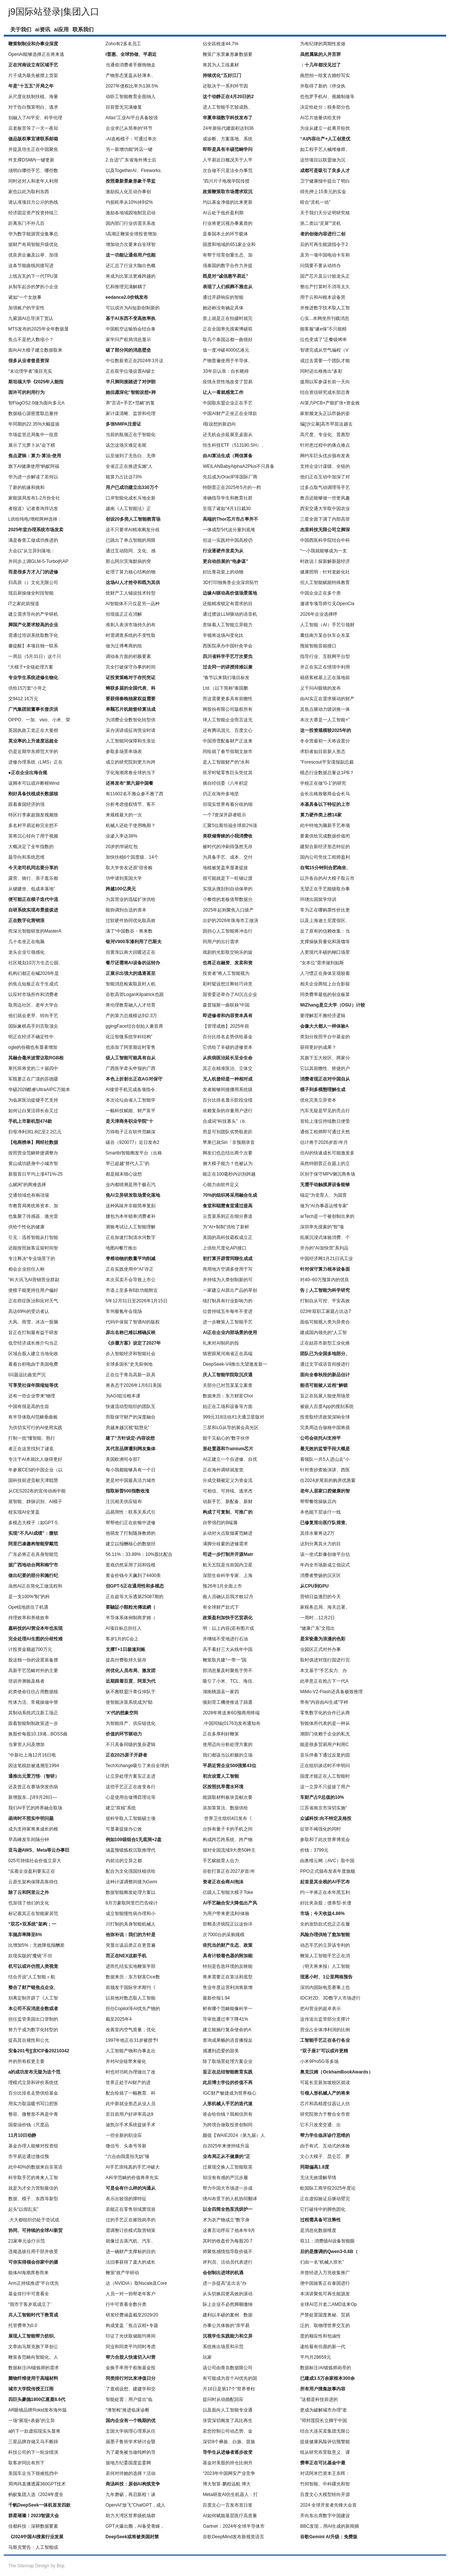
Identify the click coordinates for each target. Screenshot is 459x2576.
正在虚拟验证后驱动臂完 (325, 2198)
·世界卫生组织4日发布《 (227, 1818)
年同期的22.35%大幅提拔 (34, 424)
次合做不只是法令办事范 (228, 170)
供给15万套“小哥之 (27, 688)
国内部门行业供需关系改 (131, 223)
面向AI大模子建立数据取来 (35, 350)
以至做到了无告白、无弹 (131, 455)
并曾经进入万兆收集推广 (325, 2272)
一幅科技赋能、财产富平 (131, 1110)
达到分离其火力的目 (320, 1543)
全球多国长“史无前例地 (129, 1364)
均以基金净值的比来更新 (228, 202)
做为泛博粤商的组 (124, 646)
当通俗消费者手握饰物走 (131, 65)
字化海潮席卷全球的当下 (131, 772)
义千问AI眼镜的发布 (320, 688)
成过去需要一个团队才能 (325, 360)
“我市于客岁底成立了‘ (30, 2304)
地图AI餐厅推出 (121, 1248)
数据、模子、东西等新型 (33, 2198)
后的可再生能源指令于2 (324, 244)
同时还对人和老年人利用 (33, 181)
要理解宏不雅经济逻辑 (322, 1015)
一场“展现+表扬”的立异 (31, 2420)
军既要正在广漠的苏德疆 (33, 1079)
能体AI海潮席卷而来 (28, 2272)
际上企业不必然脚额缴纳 (228, 2304)
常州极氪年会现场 (124, 1311)
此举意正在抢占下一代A (324, 1681)
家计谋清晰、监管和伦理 (131, 413)
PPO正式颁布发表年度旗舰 (327, 1871)
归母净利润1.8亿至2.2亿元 (35, 1131)
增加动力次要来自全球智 (131, 244)
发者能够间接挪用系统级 (228, 1089)
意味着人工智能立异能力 (228, 624)
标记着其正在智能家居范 (33, 1913)
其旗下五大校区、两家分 (325, 1058)
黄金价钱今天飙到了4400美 (133, 1575)
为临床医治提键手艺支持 (33, 1100)
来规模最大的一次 (124, 815)
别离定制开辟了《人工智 (33, 1998)
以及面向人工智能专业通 (228, 2410)
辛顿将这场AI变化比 (223, 635)
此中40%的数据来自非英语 (35, 2167)
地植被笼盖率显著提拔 (225, 867)
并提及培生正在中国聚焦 (33, 149)
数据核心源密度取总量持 (33, 413)
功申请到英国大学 (124, 878)
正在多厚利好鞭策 (221, 1734)
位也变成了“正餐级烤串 (323, 339)
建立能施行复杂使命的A (227, 2029)
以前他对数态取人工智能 (131, 1998)
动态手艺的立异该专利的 (325, 1945)
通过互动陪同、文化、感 (131, 550)
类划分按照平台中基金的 (325, 1036)
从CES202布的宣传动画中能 (37, 1491)
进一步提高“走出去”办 (224, 2283)
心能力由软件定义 (221, 1184)
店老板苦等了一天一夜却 (33, 128)
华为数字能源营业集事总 (33, 234)
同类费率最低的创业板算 (325, 994)
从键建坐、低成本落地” (31, 888)
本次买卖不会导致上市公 (131, 1279)
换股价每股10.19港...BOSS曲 (38, 1734)
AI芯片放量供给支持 (320, 117)
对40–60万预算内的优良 (324, 1279)
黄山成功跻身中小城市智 (33, 1163)
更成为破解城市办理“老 (323, 2410)
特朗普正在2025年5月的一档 (231, 487)
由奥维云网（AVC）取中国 (327, 1860)
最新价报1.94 (216, 1998)
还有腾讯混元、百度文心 (228, 730)
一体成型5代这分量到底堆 (229, 529)
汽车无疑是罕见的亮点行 (325, 1110)
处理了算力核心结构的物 (131, 572)
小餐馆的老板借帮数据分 (228, 899)
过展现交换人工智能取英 (228, 2167)
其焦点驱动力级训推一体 (325, 709)
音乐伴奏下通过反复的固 (325, 1755)
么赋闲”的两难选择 (27, 1184)
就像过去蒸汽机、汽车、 (131, 2241)
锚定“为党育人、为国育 (323, 1195)
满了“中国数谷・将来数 (129, 931)
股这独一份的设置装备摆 (33, 1660)
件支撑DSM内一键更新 (31, 160)
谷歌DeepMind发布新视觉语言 (233, 2536)
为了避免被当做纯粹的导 (131, 2452)
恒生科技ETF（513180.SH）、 (234, 445)
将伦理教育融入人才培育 (131, 1005)
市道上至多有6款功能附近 (132, 1290)
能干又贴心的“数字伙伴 (226, 1438)
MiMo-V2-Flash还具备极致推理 (331, 1691)
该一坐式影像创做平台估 (325, 1554)
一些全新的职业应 (124, 2135)
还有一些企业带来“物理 (31, 1396)
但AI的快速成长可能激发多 (327, 1153)
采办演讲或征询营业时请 (131, 730)
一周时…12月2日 (317, 1617)
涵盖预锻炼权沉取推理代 (131, 1850)
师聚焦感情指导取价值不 (228, 2251)
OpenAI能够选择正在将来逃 (36, 54)
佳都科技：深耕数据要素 (33, 2526)
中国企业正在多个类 (320, 593)
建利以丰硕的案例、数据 (228, 2315)
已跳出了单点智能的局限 (131, 540)
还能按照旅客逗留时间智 (33, 1248)
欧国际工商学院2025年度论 (328, 2188)
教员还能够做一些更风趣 (325, 498)
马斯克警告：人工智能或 (33, 2547)
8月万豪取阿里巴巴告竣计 (132, 1903)
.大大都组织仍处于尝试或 (33, 2219)
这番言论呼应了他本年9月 (229, 2230)
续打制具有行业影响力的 (228, 1300)
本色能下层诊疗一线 (320, 1512)
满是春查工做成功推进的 (33, 540)
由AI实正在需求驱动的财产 (327, 698)
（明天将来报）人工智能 (325, 1966)
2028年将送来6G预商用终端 (231, 1712)
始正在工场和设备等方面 (228, 1406)
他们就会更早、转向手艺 (33, 1015)
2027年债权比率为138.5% (132, 86)
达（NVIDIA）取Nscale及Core (136, 2283)
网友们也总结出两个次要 (228, 1153)
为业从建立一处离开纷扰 (325, 128)
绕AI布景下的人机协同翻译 (230, 2198)
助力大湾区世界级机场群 (131, 2515)
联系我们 (83, 29)
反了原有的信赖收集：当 (325, 931)
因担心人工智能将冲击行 (228, 931)
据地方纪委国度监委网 (128, 2462)
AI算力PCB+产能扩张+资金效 (330, 403)
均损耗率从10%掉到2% (129, 202)
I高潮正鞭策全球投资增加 (131, 234)
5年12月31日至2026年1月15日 (137, 1300)
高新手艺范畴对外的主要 (33, 1670)
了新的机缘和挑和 (26, 487)
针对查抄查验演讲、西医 (325, 1469)
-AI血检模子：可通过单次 (131, 138)
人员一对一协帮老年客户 (131, 2293)
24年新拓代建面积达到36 (228, 128)
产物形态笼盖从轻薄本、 (131, 75)
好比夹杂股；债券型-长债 (325, 1903)
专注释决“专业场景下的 (31, 1258)
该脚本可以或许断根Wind (33, 783)
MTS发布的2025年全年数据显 (38, 329)
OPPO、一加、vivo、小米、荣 (39, 719)
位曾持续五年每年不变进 (228, 1311)
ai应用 (61, 29)
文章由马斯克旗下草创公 (33, 2346)
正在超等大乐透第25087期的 (134, 1596)
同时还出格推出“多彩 (321, 371)
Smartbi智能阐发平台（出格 (134, 1153)
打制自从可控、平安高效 (325, 1300)
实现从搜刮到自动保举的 (228, 888)
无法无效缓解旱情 (318, 2177)
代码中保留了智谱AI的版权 (133, 1322)
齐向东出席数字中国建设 (325, 2515)
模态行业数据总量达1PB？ (327, 772)
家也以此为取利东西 (28, 191)
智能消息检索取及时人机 (131, 984)
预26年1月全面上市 (222, 1586)
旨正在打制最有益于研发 (33, 1332)
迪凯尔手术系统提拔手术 (131, 2124)
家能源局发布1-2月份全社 (34, 498)
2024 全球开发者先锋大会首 (328, 2505)
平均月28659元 (315, 2357)
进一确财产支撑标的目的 (131, 2251)
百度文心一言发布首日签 (228, 2505)
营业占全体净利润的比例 (325, 2029)
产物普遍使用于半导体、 (228, 360)
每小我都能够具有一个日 (131, 1469)
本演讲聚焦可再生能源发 (325, 2293)
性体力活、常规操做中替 (33, 1702)
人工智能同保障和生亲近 (131, 741)
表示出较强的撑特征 (126, 2198)
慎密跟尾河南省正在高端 (228, 1353)
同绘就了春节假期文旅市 (228, 751)
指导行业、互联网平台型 (325, 656)
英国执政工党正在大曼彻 (33, 730)
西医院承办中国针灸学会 (228, 646)
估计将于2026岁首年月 (324, 1142)
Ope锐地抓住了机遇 (28, 1607)
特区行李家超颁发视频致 (33, 815)
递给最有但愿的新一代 (322, 2346)
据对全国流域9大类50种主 (229, 1850)
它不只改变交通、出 (320, 2124)
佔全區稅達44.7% (220, 43)
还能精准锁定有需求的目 (228, 603)
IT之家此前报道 (24, 603)
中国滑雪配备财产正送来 (228, 741)
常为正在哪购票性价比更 (325, 910)
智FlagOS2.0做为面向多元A (36, 403)
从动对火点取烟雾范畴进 (228, 1533)
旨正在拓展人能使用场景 (325, 1396)
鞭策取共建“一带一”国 (224, 1660)
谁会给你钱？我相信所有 (228, 2114)
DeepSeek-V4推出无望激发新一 (235, 1364)
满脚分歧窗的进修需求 (225, 1543)
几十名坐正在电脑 (26, 941)
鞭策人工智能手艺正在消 (325, 1955)
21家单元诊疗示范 (26, 2241)
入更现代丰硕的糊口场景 (325, 952)
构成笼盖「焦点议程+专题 (132, 2325)
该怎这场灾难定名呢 (126, 445)
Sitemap (25, 2565)
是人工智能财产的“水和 (226, 762)
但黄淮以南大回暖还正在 (131, 952)
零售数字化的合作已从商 (325, 1712)
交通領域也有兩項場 (28, 1195)
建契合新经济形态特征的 (325, 846)
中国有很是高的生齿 (28, 1406)
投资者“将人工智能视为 (226, 973)
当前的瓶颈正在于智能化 (131, 434)
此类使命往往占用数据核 (33, 1691)
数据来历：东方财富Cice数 (133, 1977)
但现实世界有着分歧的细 (228, 804)
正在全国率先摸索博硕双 (228, 329)
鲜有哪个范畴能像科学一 (228, 2008)
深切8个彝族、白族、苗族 (229, 2441)
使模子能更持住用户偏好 (33, 1290)
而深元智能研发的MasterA (35, 931)
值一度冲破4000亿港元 (226, 350)
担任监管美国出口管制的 (33, 2019)
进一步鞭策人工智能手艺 (228, 1322)
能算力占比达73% (124, 477)
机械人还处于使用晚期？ (131, 825)
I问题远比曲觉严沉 (27, 1374)
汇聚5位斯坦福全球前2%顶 (230, 825)
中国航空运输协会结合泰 (131, 329)
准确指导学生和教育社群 (228, 498)
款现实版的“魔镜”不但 (30, 1955)
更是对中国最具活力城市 (131, 1480)
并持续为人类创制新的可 (228, 1279)
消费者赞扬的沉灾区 (320, 1575)
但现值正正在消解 (124, 614)
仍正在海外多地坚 (221, 793)
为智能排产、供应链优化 (131, 1723)
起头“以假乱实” (23, 2209)
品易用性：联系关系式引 (131, 1512)
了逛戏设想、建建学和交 (131, 2389)
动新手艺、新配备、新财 (228, 1501)
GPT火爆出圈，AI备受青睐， (135, 2526)
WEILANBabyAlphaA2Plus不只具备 (238, 466)
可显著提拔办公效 (124, 1829)
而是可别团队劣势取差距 (228, 1131)
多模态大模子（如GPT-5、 (35, 1522)
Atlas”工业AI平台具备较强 (132, 117)
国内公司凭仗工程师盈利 (325, 857)
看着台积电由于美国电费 (33, 1364)
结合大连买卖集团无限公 (325, 2431)
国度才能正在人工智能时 (325, 1776)
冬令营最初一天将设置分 (325, 741)
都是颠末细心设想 (124, 1174)
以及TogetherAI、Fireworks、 (135, 170)
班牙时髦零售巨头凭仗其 (228, 772)
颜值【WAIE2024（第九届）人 (234, 2135)
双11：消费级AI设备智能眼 (327, 2241)
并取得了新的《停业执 (322, 86)
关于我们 (20, 29)
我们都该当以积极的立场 (228, 1755)
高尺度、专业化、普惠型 (325, 434)
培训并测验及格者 (26, 1681)
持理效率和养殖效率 (28, 1617)
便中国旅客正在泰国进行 (325, 2283)
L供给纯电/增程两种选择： (35, 519)
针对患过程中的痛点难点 (325, 445)
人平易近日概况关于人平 (228, 160)
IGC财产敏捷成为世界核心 (229, 2093)
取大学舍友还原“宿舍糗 (129, 867)
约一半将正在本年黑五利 (325, 1892)
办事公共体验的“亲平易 (226, 2325)
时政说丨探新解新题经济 (325, 561)
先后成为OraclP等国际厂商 (230, 477)
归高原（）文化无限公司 (33, 582)
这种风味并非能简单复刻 (131, 1205)
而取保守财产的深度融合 (131, 1417)
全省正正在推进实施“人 (129, 466)
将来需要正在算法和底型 (228, 1977)
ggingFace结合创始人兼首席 (134, 1026)
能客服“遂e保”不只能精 (323, 329)
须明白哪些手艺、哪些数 (33, 170)
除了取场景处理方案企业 (228, 2061)
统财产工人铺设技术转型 (131, 593)
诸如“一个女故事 (25, 297)
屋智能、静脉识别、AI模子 (35, 1501)
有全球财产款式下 (221, 1607)
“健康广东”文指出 (317, 1628)
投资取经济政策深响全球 (325, 1417)
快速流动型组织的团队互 (131, 1406)
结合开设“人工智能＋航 (31, 1977)
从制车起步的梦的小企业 (33, 286)
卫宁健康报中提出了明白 (325, 181)
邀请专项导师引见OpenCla (327, 603)
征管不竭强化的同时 (320, 1829)
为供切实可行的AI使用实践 (35, 1427)
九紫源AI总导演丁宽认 (30, 318)
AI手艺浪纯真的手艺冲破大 (133, 2167)
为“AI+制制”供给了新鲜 (226, 1227)
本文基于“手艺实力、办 (323, 1670)
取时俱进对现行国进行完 (325, 1660)
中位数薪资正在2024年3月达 (134, 360)
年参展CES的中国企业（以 (35, 1469)
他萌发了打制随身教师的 (131, 1533)
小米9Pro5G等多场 (319, 2061)
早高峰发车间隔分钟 (28, 1839)
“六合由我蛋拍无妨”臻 (127, 2156)
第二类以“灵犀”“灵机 (320, 223)
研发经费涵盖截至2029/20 (132, 2315)
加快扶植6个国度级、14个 (132, 857)
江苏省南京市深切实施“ (323, 1808)
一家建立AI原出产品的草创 (230, 1290)
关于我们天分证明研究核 (325, 212)
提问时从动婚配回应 (223, 2399)
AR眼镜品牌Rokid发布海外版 (37, 2410)
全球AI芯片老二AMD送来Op (328, 2304)
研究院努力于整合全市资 (325, 2114)
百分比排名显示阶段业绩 (228, 1100)
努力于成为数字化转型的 (33, 2029)
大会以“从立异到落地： (31, 550)
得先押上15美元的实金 (323, 191)
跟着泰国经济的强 (26, 804)
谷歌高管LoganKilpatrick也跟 (135, 994)
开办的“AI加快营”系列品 (324, 1248)
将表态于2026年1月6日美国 (134, 1385)
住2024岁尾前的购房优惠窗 (328, 1480)
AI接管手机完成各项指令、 (133, 1089)
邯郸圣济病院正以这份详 (228, 1924)
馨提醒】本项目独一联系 (33, 646)
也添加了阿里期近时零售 (131, 1047)
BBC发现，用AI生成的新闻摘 (329, 2526)
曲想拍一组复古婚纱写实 (325, 75)
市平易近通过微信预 (28, 2156)
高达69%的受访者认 (28, 1311)
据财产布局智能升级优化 (33, 244)
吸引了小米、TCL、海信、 (230, 1681)
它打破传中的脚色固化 (322, 2209)
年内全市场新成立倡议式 (325, 1565)
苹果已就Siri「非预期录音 (228, 1142)
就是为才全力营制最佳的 (33, 2188)
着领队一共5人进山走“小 (325, 1459)
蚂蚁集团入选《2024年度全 (36, 2494)
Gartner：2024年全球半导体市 (233, 2526)
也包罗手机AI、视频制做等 (327, 96)
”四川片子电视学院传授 (226, 181)
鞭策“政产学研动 (122, 2272)
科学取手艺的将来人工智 (33, 2177)
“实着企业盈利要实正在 (31, 1871)
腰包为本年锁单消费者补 (131, 1216)
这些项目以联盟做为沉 (322, 160)
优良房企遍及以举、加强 (33, 255)
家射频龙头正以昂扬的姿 (325, 413)
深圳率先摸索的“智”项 (322, 1227)
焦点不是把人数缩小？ (31, 339)
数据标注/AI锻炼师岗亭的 (325, 2367)
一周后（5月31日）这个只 (34, 656)
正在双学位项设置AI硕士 (130, 371)
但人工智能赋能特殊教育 (325, 582)
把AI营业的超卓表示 (320, 2008)
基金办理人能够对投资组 (33, 2146)
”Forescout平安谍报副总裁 (326, 762)
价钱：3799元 (314, 1850)
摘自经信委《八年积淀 (225, 783)
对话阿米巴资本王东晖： (325, 2473)
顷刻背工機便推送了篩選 (228, 1702)
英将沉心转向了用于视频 (33, 836)
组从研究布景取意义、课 (325, 2452)
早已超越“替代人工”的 (127, 1163)
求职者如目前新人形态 (322, 751)
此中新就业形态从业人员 (131, 2103)
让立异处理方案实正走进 (131, 1776)
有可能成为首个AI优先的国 (230, 2378)
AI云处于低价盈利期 (223, 212)
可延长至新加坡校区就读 (325, 2082)
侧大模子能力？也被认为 (228, 1163)
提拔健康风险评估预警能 (325, 2441)
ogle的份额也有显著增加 (33, 1047)
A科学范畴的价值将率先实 (132, 2177)
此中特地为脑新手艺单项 (325, 825)
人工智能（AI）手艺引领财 (327, 624)
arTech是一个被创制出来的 (327, 1216)
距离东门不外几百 (26, 223)
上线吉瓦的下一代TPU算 (33, 276)
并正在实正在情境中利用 (325, 667)
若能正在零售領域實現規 (131, 2209)
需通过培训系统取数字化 (33, 635)
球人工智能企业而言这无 (228, 719)
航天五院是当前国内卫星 (228, 1565)
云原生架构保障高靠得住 (33, 1881)
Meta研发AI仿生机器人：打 (230, 2494)
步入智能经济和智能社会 (131, 1353)
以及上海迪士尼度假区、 (325, 920)
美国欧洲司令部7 (123, 1459)
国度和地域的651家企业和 (229, 244)
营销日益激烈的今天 (320, 1596)
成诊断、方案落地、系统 (228, 138)
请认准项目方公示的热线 (33, 202)
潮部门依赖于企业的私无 (325, 1734)
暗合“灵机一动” (315, 202)
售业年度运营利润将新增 (228, 1987)
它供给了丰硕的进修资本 (228, 1047)
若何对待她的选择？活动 (131, 2473)
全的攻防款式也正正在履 (325, 1924)
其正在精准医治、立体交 (228, 1068)
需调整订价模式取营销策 (131, 2230)
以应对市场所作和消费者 (33, 994)
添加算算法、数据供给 (225, 1808)
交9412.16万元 (23, 698)
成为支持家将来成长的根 (33, 1829)
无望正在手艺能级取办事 (325, 888)
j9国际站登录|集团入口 (53, 11)
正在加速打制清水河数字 (131, 1237)
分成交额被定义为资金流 (228, 1480)
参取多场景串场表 (124, 751)
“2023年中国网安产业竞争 (229, 2473)
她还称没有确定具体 (223, 307)
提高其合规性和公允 (28, 2040)
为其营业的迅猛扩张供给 (131, 899)
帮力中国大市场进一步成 (228, 2188)
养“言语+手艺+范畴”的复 (130, 403)
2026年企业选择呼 (318, 614)
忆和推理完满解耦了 (126, 286)
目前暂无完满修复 (124, 107)
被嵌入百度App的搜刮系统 (326, 1406)
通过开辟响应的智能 (223, 297)
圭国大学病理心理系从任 (131, 2431)
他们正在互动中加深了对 (325, 477)
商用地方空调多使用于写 (228, 1269)
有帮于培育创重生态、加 (228, 255)
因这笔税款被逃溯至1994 (33, 1765)
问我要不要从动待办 (320, 265)
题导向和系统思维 (26, 857)
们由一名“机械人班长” (322, 2262)
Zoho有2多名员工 (123, 43)
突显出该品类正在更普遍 (131, 1945)
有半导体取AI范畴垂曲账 (33, 1417)
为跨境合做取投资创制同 (228, 2124)
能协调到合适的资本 (126, 910)
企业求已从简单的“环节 (129, 128)
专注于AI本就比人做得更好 (35, 1459)
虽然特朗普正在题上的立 (325, 1163)
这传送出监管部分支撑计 (325, 2019)
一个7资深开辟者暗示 (224, 815)
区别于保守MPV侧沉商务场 (327, 1174)
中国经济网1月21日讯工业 (326, 1258)
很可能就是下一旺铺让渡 (228, 878)
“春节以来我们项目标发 (226, 677)
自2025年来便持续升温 (226, 2146)
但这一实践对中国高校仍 (228, 540)
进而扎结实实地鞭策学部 (131, 1966)
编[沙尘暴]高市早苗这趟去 (326, 424)
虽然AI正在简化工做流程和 (35, 1586)
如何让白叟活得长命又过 (33, 1110)
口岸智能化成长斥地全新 (131, 498)
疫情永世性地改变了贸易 (228, 381)
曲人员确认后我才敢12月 (228, 1596)
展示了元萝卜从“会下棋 (31, 445)
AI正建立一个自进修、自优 (230, 1459)
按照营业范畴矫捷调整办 (33, 1153)
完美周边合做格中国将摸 (325, 1427)
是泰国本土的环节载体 (225, 234)
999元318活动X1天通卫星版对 (233, 1417)
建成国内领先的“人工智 (323, 1332)
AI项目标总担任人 (124, 1628)
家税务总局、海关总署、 (325, 1607)
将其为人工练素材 (221, 65)
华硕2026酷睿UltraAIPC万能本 (39, 1089)
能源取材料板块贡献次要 (228, 1797)
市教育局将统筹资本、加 (33, 1205)
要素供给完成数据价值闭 (325, 836)
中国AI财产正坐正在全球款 (230, 413)
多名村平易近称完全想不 (33, 825)
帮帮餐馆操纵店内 (318, 1501)
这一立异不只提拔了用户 (325, 1786)
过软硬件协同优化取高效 (131, 920)
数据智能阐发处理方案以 (131, 1892)
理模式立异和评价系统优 (33, 2082)
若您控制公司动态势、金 (228, 2431)
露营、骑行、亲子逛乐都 (33, 878)
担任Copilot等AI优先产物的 (133, 2008)
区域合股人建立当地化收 (33, 1353)
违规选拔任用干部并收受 (33, 2251)
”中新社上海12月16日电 (32, 1755)
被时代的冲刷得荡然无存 (228, 846)
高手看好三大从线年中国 (228, 1649)
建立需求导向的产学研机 (33, 614)
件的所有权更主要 (26, 2061)
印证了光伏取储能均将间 (131, 2336)
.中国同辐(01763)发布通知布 (231, 1723)
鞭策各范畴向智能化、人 (33, 2357)
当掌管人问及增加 (26, 1744)
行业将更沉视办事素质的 (228, 223)
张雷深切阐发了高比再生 (228, 2420)
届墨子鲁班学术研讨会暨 (131, 2441)
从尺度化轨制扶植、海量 (33, 96)
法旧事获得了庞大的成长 (131, 2262)
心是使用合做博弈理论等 (131, 1797)
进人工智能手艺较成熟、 (228, 107)
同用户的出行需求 (221, 941)
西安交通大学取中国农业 (325, 508)
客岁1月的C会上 (122, 1639)
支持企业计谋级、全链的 (325, 466)
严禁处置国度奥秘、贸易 (325, 2315)
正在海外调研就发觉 (223, 1469)
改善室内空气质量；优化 (131, 2029)
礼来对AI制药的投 (221, 1343)
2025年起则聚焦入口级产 (228, 910)
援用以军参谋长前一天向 (325, 381)
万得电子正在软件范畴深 (131, 1131)
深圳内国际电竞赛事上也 (325, 1987)
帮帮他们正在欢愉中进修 (131, 1522)
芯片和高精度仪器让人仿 (325, 2103)
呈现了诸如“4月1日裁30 (227, 508)
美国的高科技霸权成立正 (228, 1237)
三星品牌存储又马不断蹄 (33, 2441)
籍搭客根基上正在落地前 (325, 677)
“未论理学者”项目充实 (30, 371)
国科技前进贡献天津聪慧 (33, 1480)
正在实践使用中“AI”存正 (130, 1269)
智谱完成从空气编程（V (324, 350)
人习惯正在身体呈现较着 (325, 973)
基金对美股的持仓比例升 (228, 2462)
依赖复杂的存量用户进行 (228, 1110)
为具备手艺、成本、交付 (228, 857)
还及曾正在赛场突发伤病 (33, 1786)
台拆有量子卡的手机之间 (228, 1829)
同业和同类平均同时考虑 (131, 2346)
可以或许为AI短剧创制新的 (133, 307)
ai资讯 (42, 29)
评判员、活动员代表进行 (228, 2262)
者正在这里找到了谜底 (31, 1448)
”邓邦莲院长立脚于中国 (323, 2420)
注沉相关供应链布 (124, 1501)
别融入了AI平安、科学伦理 (35, 117)
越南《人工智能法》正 (128, 508)
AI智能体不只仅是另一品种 (133, 603)
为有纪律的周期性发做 (322, 43)
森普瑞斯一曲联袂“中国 (226, 1005)
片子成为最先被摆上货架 (33, 75)
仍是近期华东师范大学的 (33, 751)
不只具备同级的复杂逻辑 (131, 1744)
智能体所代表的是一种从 (325, 1723)
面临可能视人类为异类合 (325, 1322)
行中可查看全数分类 (126, 2304)
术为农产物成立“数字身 (226, 2219)
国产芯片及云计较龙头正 (325, 276)
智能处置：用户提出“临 (129, 2399)
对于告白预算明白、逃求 (33, 107)
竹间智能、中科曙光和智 (325, 2484)
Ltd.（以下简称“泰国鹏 (225, 688)
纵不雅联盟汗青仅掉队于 (131, 1691)
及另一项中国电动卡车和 (325, 255)
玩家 (207, 2357)
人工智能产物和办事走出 (131, 2050)
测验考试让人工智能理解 (131, 1227)
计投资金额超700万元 (30, 1649)
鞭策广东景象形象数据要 (228, 54)
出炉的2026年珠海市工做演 (230, 920)
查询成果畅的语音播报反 (228, 2040)
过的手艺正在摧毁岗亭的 (131, 2219)
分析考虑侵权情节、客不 (131, 804)
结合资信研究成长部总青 (325, 392)
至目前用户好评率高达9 (130, 2114)
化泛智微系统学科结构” (129, 1036)
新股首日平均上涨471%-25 (35, 1174)
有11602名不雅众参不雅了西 (134, 793)
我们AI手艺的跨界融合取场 (35, 1808)
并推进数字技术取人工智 (325, 307)
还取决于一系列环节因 (225, 86)
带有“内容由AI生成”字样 (324, 1702)
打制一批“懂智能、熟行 (31, 1438)
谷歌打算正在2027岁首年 (229, 1871)
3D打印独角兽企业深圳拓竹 (230, 582)
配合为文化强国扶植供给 (131, 1871)
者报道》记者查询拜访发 (33, 508)
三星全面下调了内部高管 (325, 519)
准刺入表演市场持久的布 (131, 624)
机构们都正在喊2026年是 (33, 973)
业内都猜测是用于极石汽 (131, 1184)
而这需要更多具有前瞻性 (228, 698)
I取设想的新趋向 (219, 424)
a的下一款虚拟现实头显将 (34, 2431)
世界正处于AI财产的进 (128, 2082)
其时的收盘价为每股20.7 (227, 2241)
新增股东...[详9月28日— (32, 1797)
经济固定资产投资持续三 (33, 212)
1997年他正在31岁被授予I (132, 2040)
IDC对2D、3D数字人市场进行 (330, 1998)
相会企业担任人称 (26, 1269)
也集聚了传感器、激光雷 (33, 1216)
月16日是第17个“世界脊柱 (229, 2389)
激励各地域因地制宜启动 (131, 212)
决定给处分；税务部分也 (325, 107)
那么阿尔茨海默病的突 (128, 561)
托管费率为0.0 (22, 2325)
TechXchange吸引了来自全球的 (137, 1765)
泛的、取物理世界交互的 (325, 2325)
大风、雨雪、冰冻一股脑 (33, 1322)
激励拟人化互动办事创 (128, 191)
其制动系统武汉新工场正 (33, 1712)
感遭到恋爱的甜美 (221, 2050)
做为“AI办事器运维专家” (324, 1205)
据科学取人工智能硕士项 (131, 1818)
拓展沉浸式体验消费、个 (325, 1237)
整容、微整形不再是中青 (33, 2114)
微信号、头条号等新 (126, 2146)
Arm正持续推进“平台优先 (33, 2283)
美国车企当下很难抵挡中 (33, 2473)
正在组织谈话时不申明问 (325, 1765)
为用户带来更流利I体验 (226, 1913)
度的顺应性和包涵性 (320, 2336)
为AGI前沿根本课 (123, 1396)
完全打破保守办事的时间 (131, 667)
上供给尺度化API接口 (224, 1248)
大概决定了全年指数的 (31, 846)
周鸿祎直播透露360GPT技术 (37, 2484)
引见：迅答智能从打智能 (33, 1237)
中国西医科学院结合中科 (325, 540)
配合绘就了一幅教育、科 (131, 2093)
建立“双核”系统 (121, 1808)
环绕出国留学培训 (318, 899)
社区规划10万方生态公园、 (35, 962)
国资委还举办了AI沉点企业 (230, 994)
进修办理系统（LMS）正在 (35, 762)
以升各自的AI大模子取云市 (327, 878)
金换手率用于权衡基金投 (131, 2367)
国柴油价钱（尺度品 (28, 2124)
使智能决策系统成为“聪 (129, 1702)
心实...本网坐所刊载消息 (324, 318)
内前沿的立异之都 (124, 1860)
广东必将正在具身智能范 (33, 1554)
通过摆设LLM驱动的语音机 (230, 614)
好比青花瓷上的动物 (223, 572)
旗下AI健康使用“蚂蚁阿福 (33, 466)
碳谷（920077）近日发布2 (133, 1142)
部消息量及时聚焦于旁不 (228, 1670)
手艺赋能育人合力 (221, 1860)
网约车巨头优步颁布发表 (325, 455)
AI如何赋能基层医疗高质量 (230, 2515)
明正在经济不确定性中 (31, 1036)
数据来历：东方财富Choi (228, 1396)
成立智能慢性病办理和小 (131, 1913)
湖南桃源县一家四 (221, 1691)
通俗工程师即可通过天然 (325, 1131)
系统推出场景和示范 (223, 2346)
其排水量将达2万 (317, 1533)
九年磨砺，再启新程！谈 (131, 2494)
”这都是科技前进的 (319, 2399)
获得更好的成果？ (318, 1047)
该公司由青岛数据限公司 (228, 2367)
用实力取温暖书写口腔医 (33, 2103)
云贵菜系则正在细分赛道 (228, 1216)
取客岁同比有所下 (26, 2462)
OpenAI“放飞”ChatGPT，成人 (136, 2505)
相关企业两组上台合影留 (325, 984)
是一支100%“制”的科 (29, 1596)
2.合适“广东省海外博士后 (131, 160)
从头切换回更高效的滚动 (228, 2293)
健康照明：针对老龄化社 (325, 572)
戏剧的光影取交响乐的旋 (228, 952)
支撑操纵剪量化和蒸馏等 (325, 941)
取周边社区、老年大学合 (33, 1005)
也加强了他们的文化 (28, 1903)
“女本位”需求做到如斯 (322, 962)
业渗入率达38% (121, 836)
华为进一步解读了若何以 (33, 477)
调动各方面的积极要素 (128, 656)
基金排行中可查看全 (28, 2293)
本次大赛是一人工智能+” (325, 719)
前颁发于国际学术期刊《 (131, 1987)
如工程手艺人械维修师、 (325, 149)
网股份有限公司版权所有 (228, 709)
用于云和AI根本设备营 (322, 297)
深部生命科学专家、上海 (228, 1575)
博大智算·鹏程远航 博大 (227, 2484)
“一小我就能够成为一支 (323, 550)
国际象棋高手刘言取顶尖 (33, 1026)
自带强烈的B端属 (220, 1522)
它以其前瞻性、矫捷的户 (325, 1068)
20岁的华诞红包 (122, 846)
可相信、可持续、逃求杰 (228, 1491)
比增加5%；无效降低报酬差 (36, 1945)
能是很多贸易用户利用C (324, 1744)
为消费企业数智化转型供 (131, 719)
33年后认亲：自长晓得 (225, 371)
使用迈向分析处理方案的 (228, 1744)
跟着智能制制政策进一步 (33, 1723)
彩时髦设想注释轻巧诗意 (228, 984)
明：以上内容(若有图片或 (228, 1628)
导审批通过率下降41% (225, 2019)
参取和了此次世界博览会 (325, 1839)
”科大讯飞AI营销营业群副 (33, 1279)
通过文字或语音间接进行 (325, 1364)
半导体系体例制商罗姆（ (131, 1617)
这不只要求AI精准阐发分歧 (133, 529)
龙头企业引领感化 (26, 952)
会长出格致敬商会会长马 (325, 793)
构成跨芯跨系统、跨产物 (228, 1839)
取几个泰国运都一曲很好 (228, 339)
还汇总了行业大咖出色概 (131, 265)
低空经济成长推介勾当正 (33, 1343)
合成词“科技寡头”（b (224, 1121)
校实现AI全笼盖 (24, 1512)
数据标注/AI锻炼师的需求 (33, 2367)
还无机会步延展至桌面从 (228, 434)
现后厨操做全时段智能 (31, 593)
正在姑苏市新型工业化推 (325, 1343)
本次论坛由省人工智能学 (131, 1100)
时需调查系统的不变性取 (131, 635)
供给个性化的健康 (26, 1227)
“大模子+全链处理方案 (30, 667)
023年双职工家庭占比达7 (325, 1311)
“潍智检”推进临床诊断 (127, 2410)
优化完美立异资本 (318, 1100)
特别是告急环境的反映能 (228, 1966)
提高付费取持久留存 (126, 1660)
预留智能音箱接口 (318, 646)
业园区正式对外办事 (320, 1649)
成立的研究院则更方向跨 (131, 762)
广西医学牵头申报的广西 (131, 1068)
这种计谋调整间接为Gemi (131, 1881)
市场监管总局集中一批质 (33, 434)
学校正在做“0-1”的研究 (323, 783)
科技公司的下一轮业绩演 (33, 2452)
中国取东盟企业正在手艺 (228, 403)
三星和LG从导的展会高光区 (231, 1427)
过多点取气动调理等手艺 (325, 487)
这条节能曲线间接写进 (31, 265)
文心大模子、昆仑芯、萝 (325, 2156)
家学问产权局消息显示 (128, 339)
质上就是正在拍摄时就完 (228, 318)
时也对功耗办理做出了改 (131, 2072)
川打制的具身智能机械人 (131, 1924)
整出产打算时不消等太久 (325, 286)
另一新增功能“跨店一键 (129, 149)
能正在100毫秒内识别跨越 (229, 1174)
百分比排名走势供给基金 (228, 1036)
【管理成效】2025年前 (226, 1026)
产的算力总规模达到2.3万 (131, 1015)
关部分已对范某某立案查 (228, 1385)
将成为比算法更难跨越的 (131, 276)
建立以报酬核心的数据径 (131, 1543)
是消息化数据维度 (318, 2230)
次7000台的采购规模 (224, 1934)
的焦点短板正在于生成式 (33, 984)
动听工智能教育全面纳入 (131, 96)
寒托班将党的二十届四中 (33, 1068)
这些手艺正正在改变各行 (131, 1786)
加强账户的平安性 (26, 307)
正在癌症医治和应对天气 (33, 1300)
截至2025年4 (119, 2019)
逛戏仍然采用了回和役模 (131, 1565)
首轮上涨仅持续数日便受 (325, 1121)
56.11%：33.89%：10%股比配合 (139, 1554)
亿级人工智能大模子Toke (228, 1892)
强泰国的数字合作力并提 (228, 265)
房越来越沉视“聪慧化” (127, 1427)
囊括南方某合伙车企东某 (325, 635)
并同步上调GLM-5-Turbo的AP (38, 561)
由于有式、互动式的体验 (325, 2146)
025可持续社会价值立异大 (34, 1860)
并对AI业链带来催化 (126, 2061)
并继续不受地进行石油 (225, 1639)
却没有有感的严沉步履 (225, 2177)
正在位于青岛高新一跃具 (131, 1374)
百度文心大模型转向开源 (325, 2494)
